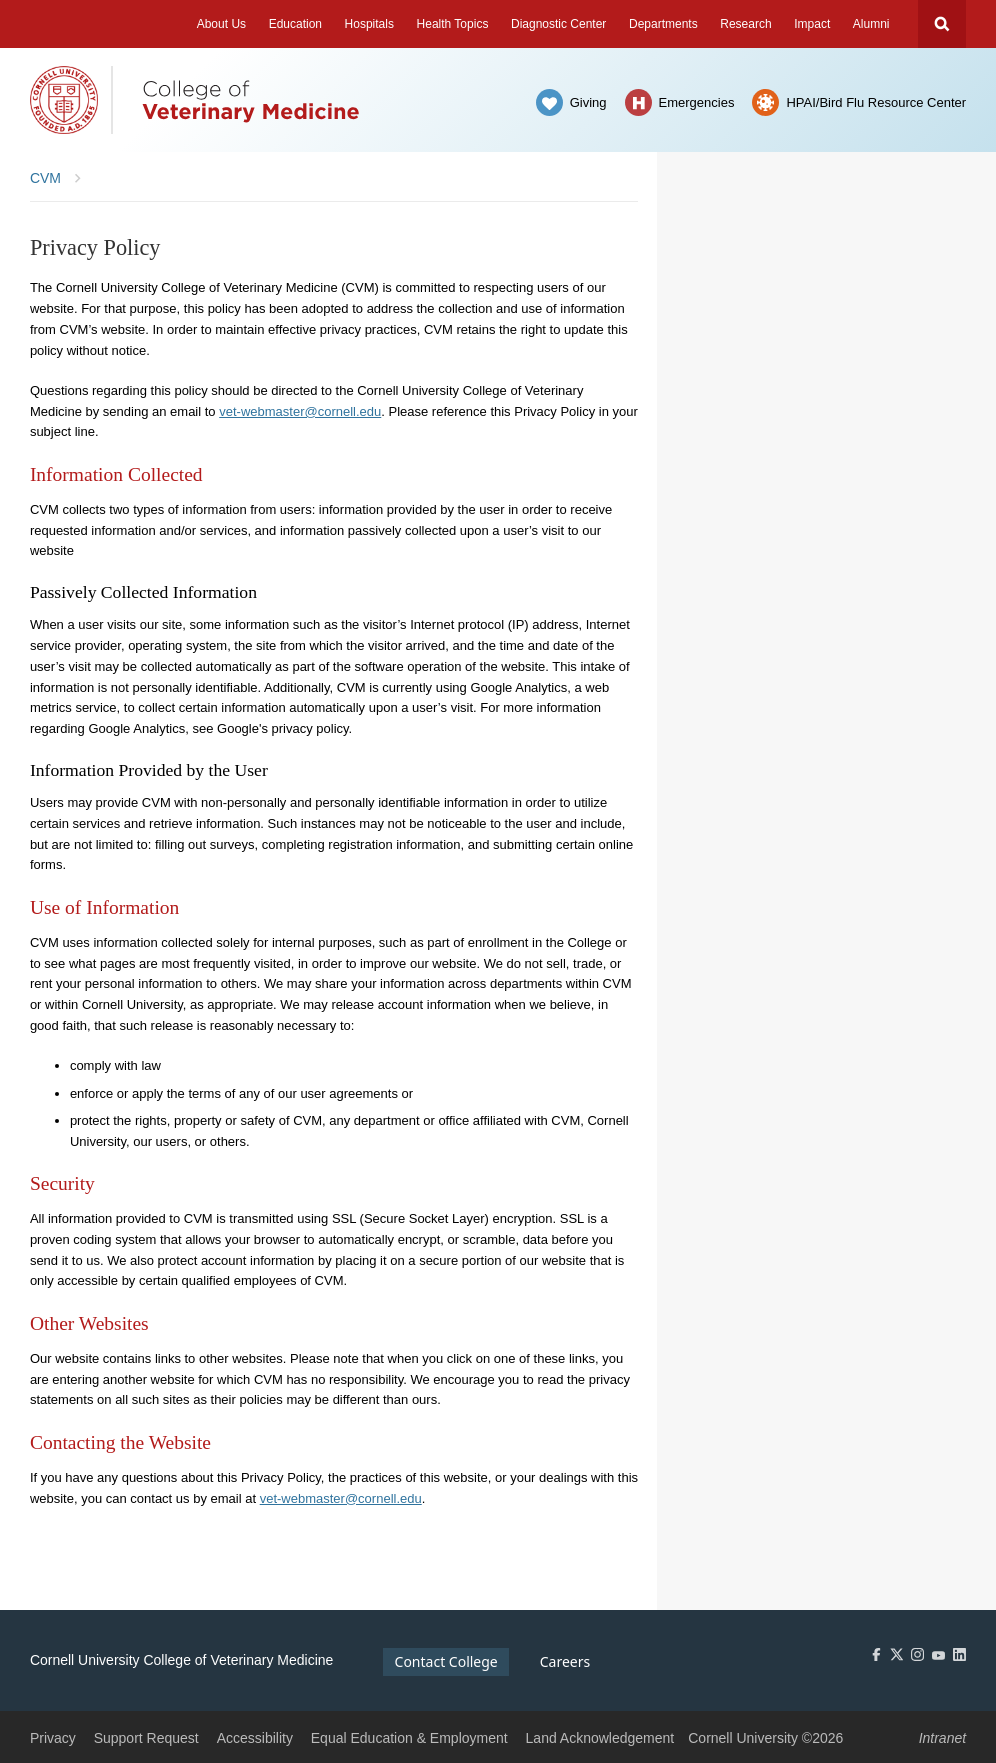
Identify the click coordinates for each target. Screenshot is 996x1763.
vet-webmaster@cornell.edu (300, 411)
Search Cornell (942, 24)
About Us (221, 24)
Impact (812, 24)
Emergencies (697, 102)
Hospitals (369, 24)
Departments (663, 24)
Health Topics (453, 24)
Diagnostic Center (558, 24)
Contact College (446, 1661)
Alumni (871, 24)
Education (295, 24)
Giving (588, 102)
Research (745, 24)
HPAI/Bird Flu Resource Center (876, 102)
